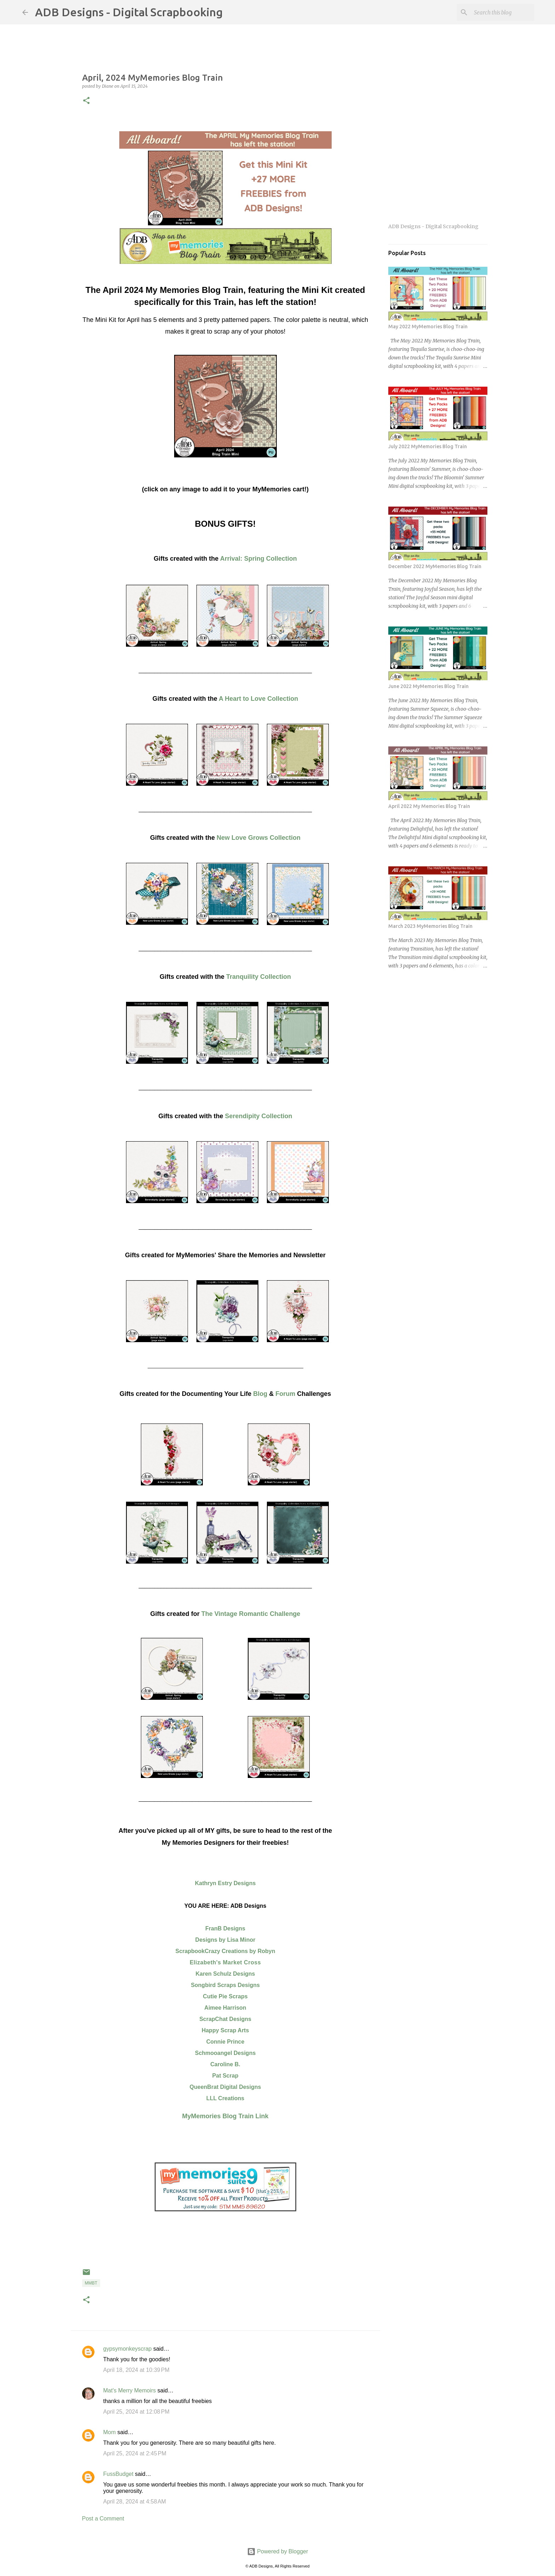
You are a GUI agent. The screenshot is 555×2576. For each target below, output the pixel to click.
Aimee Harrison (225, 2008)
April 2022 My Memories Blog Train (429, 806)
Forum (285, 1393)
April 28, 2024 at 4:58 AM (134, 2502)
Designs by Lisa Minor (225, 1940)
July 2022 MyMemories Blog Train (427, 446)
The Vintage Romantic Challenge (251, 1613)
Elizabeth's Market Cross (225, 1962)
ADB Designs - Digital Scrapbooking (129, 12)
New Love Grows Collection (259, 837)
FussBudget (118, 2474)
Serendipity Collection (258, 1116)
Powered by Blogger (277, 2551)
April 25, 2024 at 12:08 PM (136, 2412)
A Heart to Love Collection (258, 698)
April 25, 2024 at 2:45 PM (134, 2453)
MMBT (91, 2283)
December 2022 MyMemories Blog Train (434, 566)
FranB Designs (225, 1928)
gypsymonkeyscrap (127, 2349)
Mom (109, 2432)
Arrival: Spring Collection (258, 558)
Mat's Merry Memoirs (129, 2390)
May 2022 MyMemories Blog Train (428, 326)
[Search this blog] (497, 12)
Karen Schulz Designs (225, 1974)
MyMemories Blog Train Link (225, 2116)
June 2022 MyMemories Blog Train (428, 686)
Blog (260, 1393)
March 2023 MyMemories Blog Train (430, 926)
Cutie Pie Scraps (225, 1996)
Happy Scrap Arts (225, 2030)
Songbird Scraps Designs (225, 1985)
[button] (86, 101)
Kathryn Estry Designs (225, 1883)
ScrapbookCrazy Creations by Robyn (225, 1951)
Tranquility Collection (258, 976)
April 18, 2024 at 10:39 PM (136, 2370)
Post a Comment (103, 2519)
